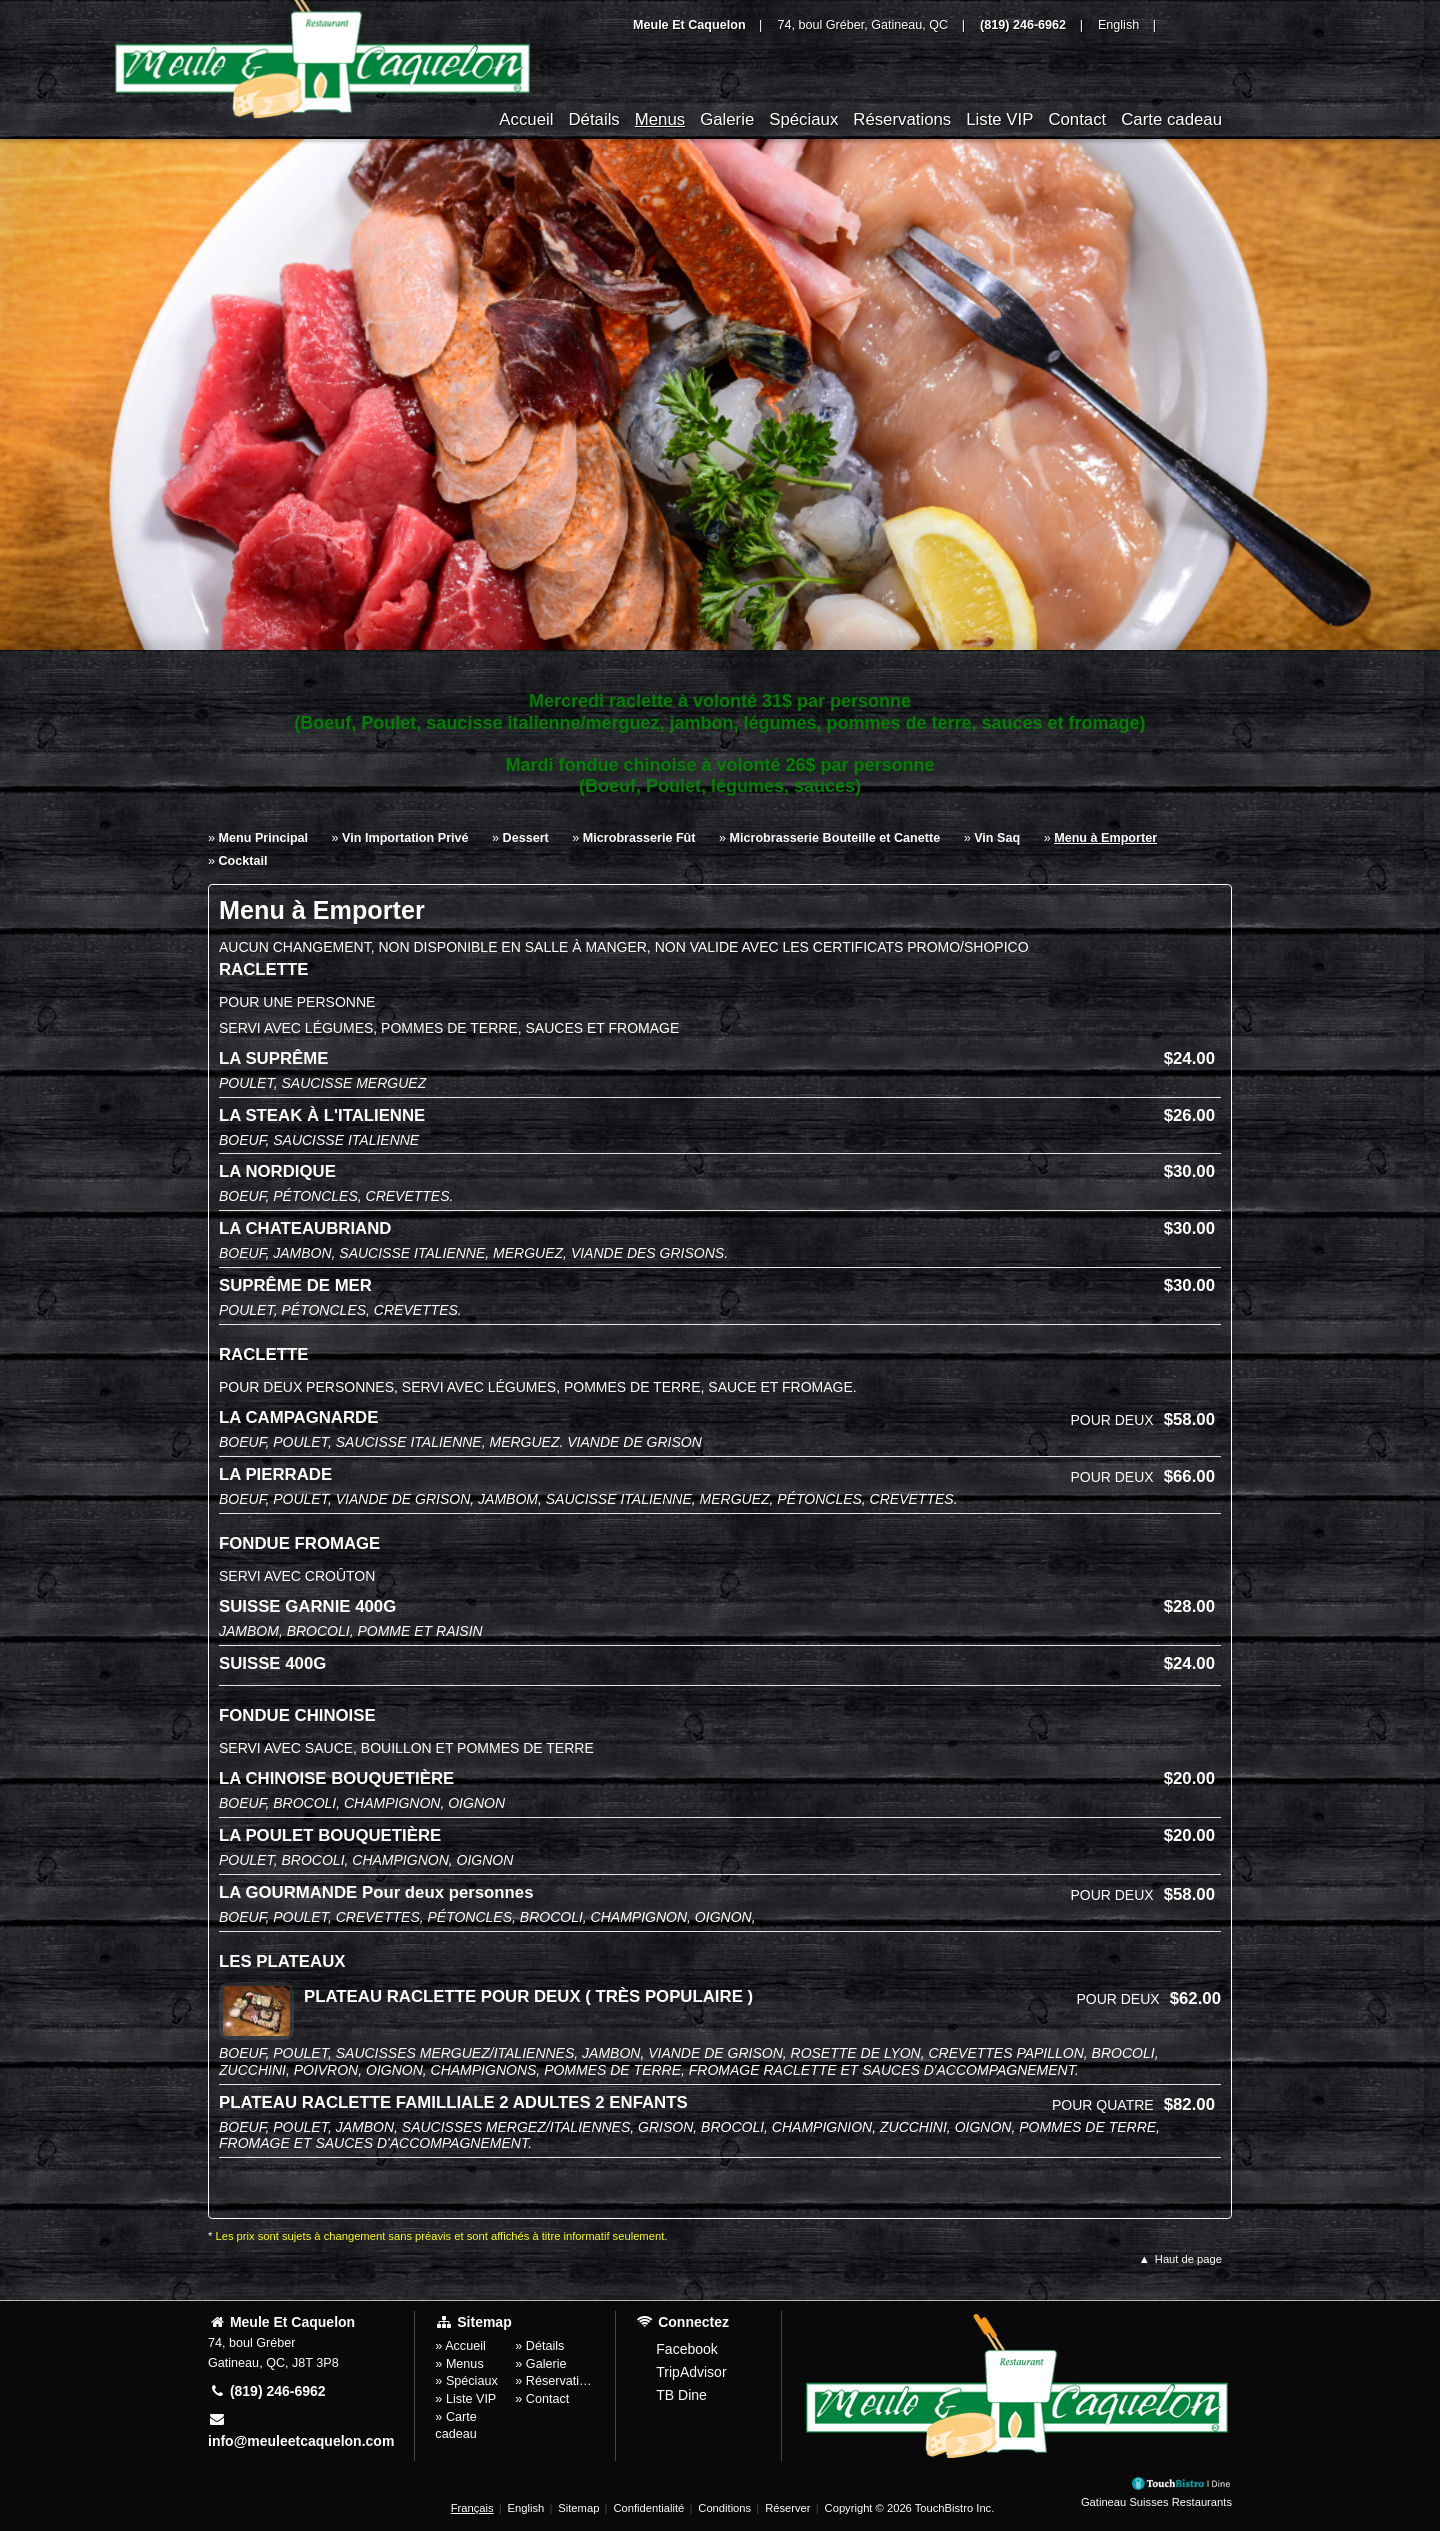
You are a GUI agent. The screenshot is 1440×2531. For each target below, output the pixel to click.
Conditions (724, 2508)
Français (472, 2508)
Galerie (727, 119)
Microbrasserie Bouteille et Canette (835, 838)
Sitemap (578, 2508)
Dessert (526, 838)
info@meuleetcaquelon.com (301, 2430)
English (526, 2508)
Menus (660, 119)
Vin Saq (997, 838)
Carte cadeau (1171, 119)
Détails (593, 119)
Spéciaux (803, 119)
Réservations (902, 119)
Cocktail (243, 861)
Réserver (787, 2508)
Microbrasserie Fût (639, 838)
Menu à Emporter (1105, 838)
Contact (1077, 119)
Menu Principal (264, 838)
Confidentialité (648, 2508)
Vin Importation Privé (405, 838)
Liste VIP (999, 119)
